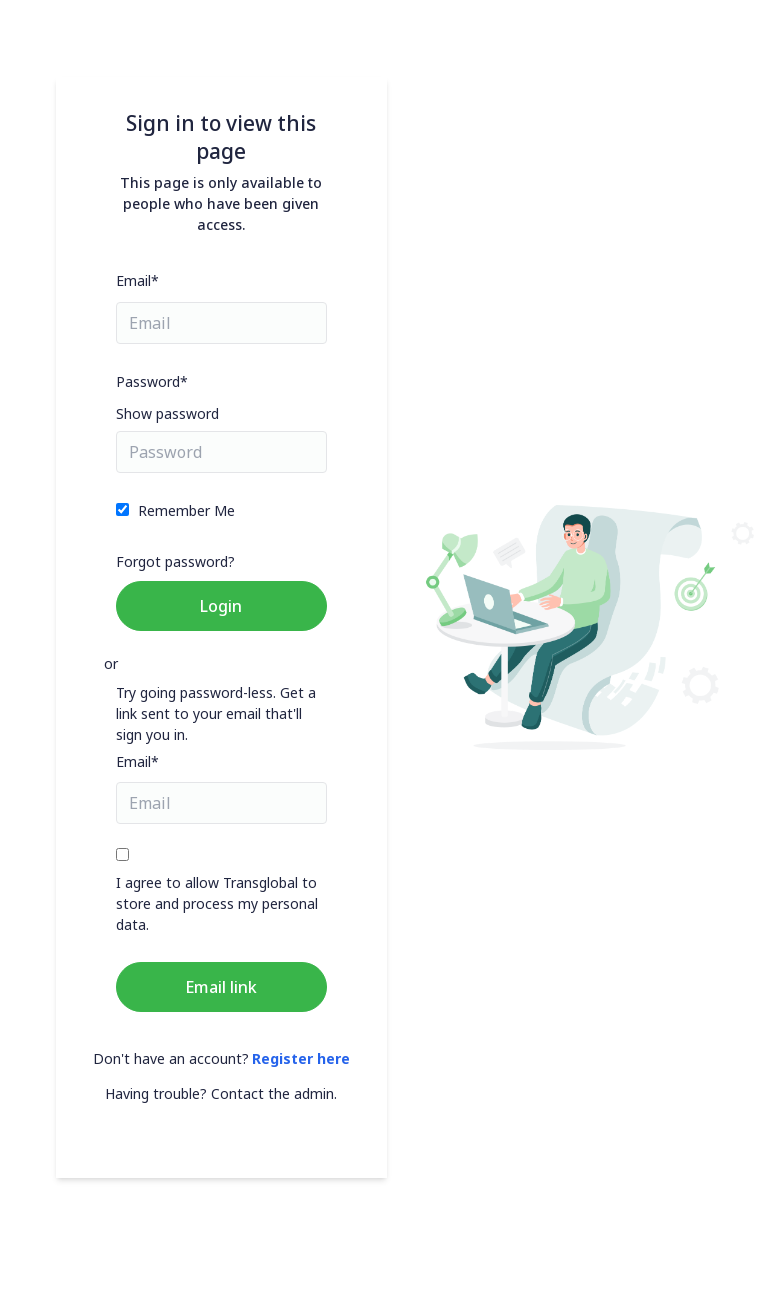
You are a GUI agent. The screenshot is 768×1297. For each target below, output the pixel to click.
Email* (137, 280)
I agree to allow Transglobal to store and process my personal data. (217, 903)
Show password (167, 413)
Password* (152, 381)
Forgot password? (175, 561)
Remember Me (186, 510)
